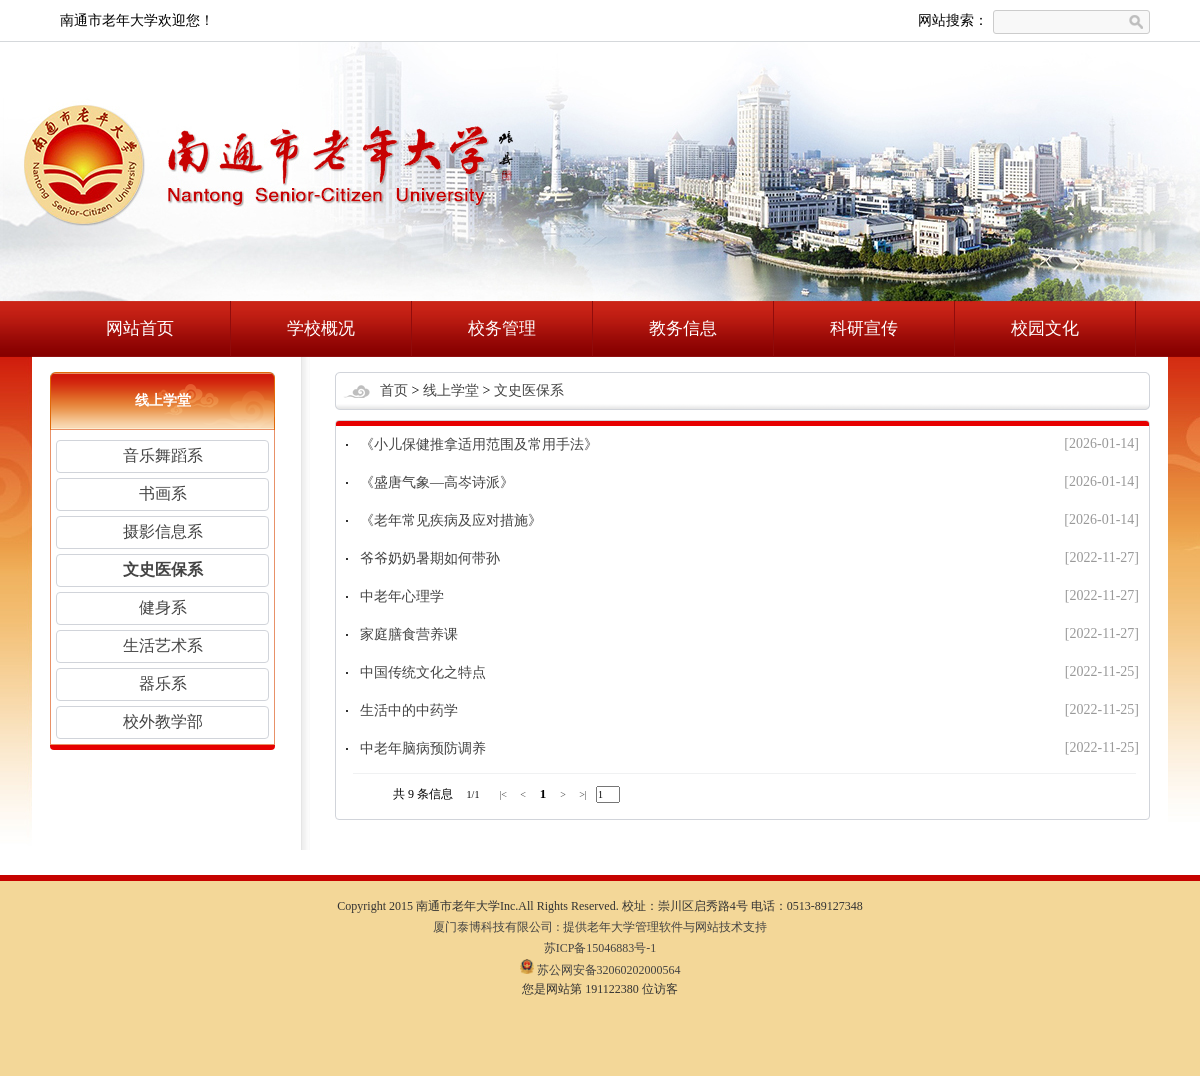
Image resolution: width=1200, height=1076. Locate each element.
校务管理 (502, 328)
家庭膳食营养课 (409, 634)
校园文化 (1045, 328)
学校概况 (321, 328)
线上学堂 (451, 390)
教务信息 (683, 328)
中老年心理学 (402, 596)
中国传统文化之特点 (423, 672)
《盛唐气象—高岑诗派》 (437, 482)
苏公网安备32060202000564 (600, 970)
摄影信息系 (163, 531)
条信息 (435, 794)
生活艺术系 (163, 645)
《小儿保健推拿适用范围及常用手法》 (479, 444)
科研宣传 (864, 328)
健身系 (163, 607)
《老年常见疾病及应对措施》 (451, 520)
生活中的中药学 (409, 710)
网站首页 (140, 328)
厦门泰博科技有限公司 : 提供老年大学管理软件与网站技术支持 (599, 927)
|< (503, 794)
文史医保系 (163, 569)
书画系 (163, 493)
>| (583, 794)
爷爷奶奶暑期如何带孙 (430, 558)
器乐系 (163, 683)
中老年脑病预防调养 (423, 748)
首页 (394, 390)
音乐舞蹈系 (163, 455)
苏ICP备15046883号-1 (600, 948)
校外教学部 (163, 721)
